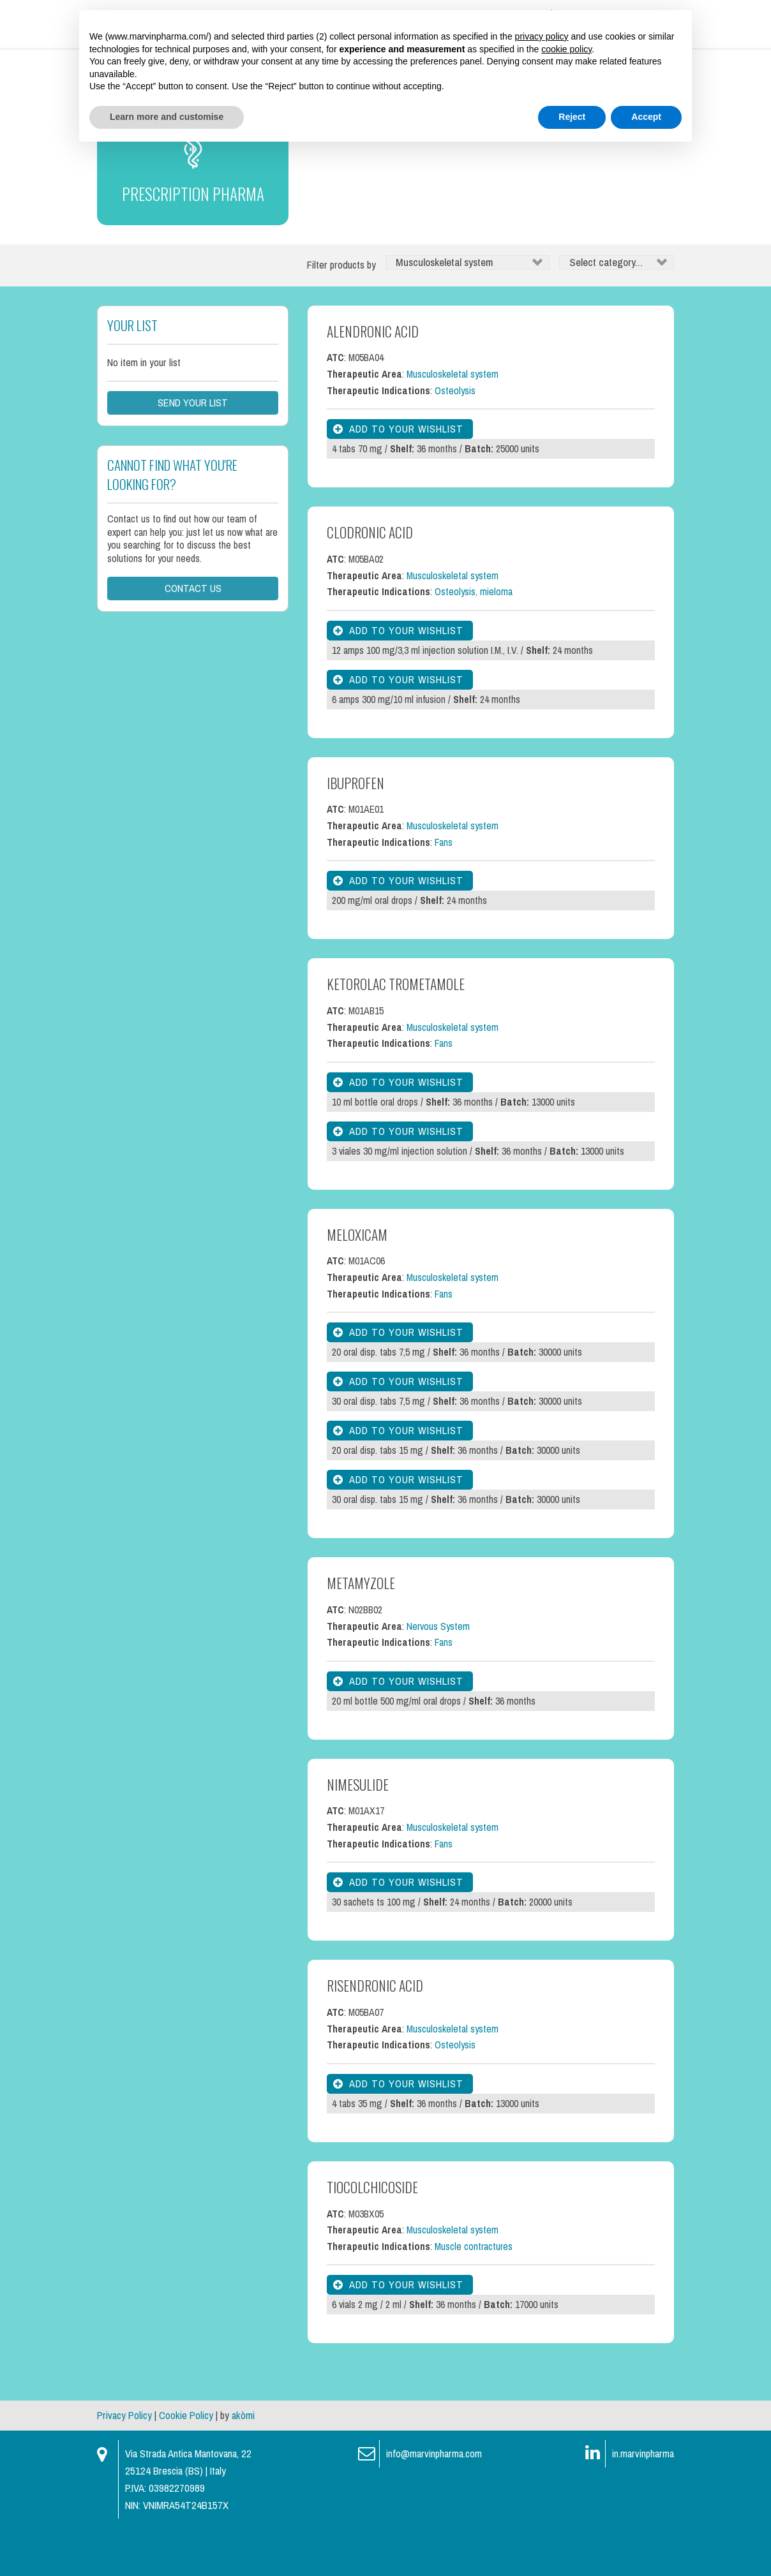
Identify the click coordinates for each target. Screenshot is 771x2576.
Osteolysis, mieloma (474, 639)
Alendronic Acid (373, 379)
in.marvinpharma (643, 2502)
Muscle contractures (474, 2294)
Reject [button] (571, 117)
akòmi (243, 2463)
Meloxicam (357, 1282)
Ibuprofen (355, 830)
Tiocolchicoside (372, 2234)
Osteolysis (455, 438)
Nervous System (438, 1674)
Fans (444, 890)
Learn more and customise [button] (166, 117)
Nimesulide (358, 1832)
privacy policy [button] (542, 36)
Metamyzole (361, 1630)
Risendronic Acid (375, 2033)
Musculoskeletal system (452, 422)
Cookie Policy (186, 2463)
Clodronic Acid (370, 580)
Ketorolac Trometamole (396, 1031)
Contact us (193, 635)
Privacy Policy (124, 2463)
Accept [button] (646, 117)
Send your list (193, 451)
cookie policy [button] (566, 49)
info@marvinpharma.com (434, 2502)
